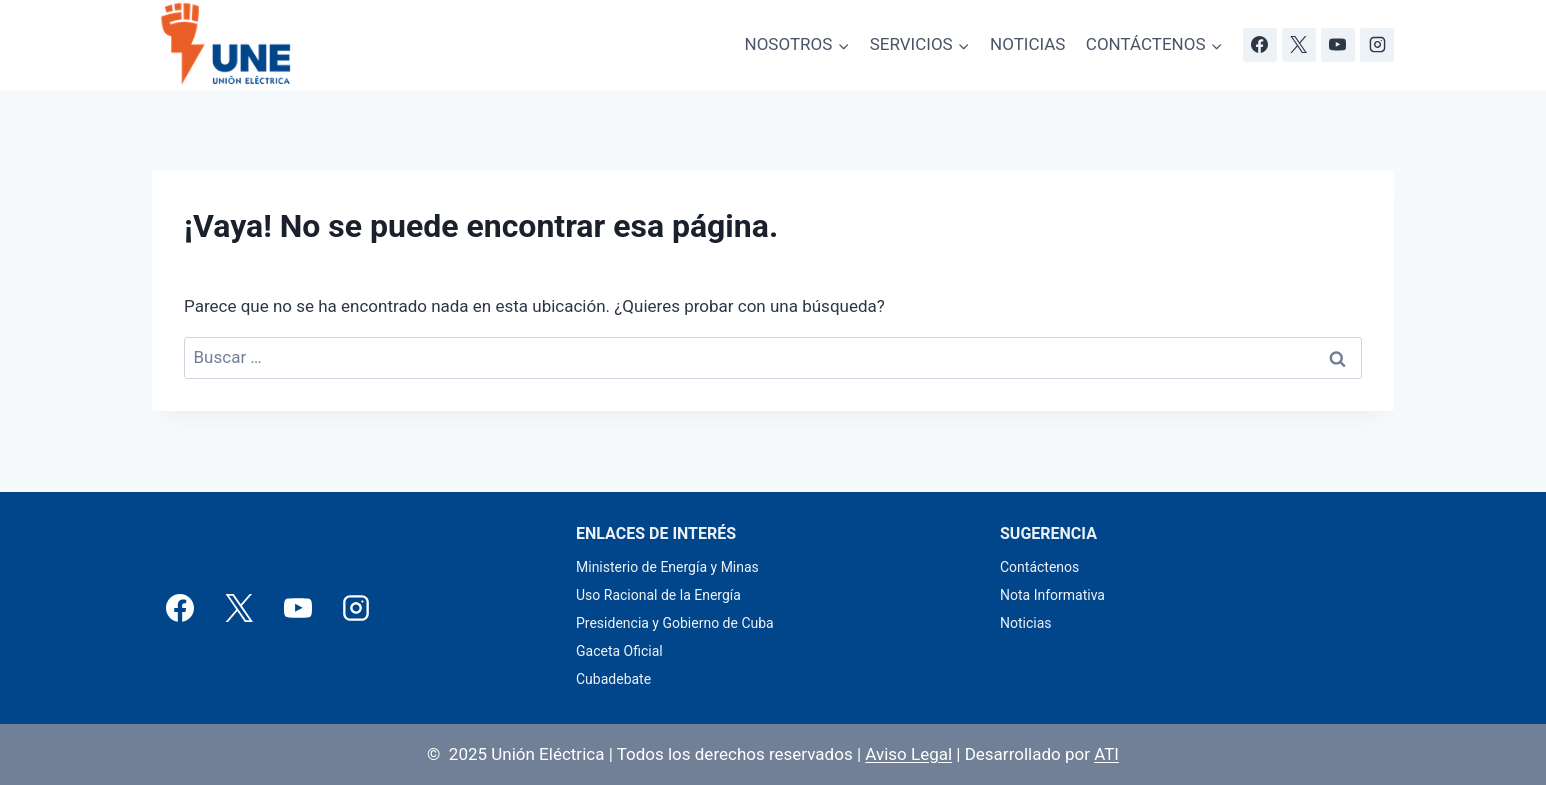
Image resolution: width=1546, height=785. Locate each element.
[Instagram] (1377, 45)
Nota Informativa (1052, 595)
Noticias (1026, 623)
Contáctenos (1039, 567)
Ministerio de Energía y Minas (667, 567)
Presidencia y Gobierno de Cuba (675, 623)
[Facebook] (1260, 45)
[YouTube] (1338, 45)
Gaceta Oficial (619, 651)
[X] (1299, 45)
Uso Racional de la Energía (658, 595)
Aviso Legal (908, 754)
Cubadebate (613, 679)
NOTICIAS (1027, 44)
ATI (1106, 754)
